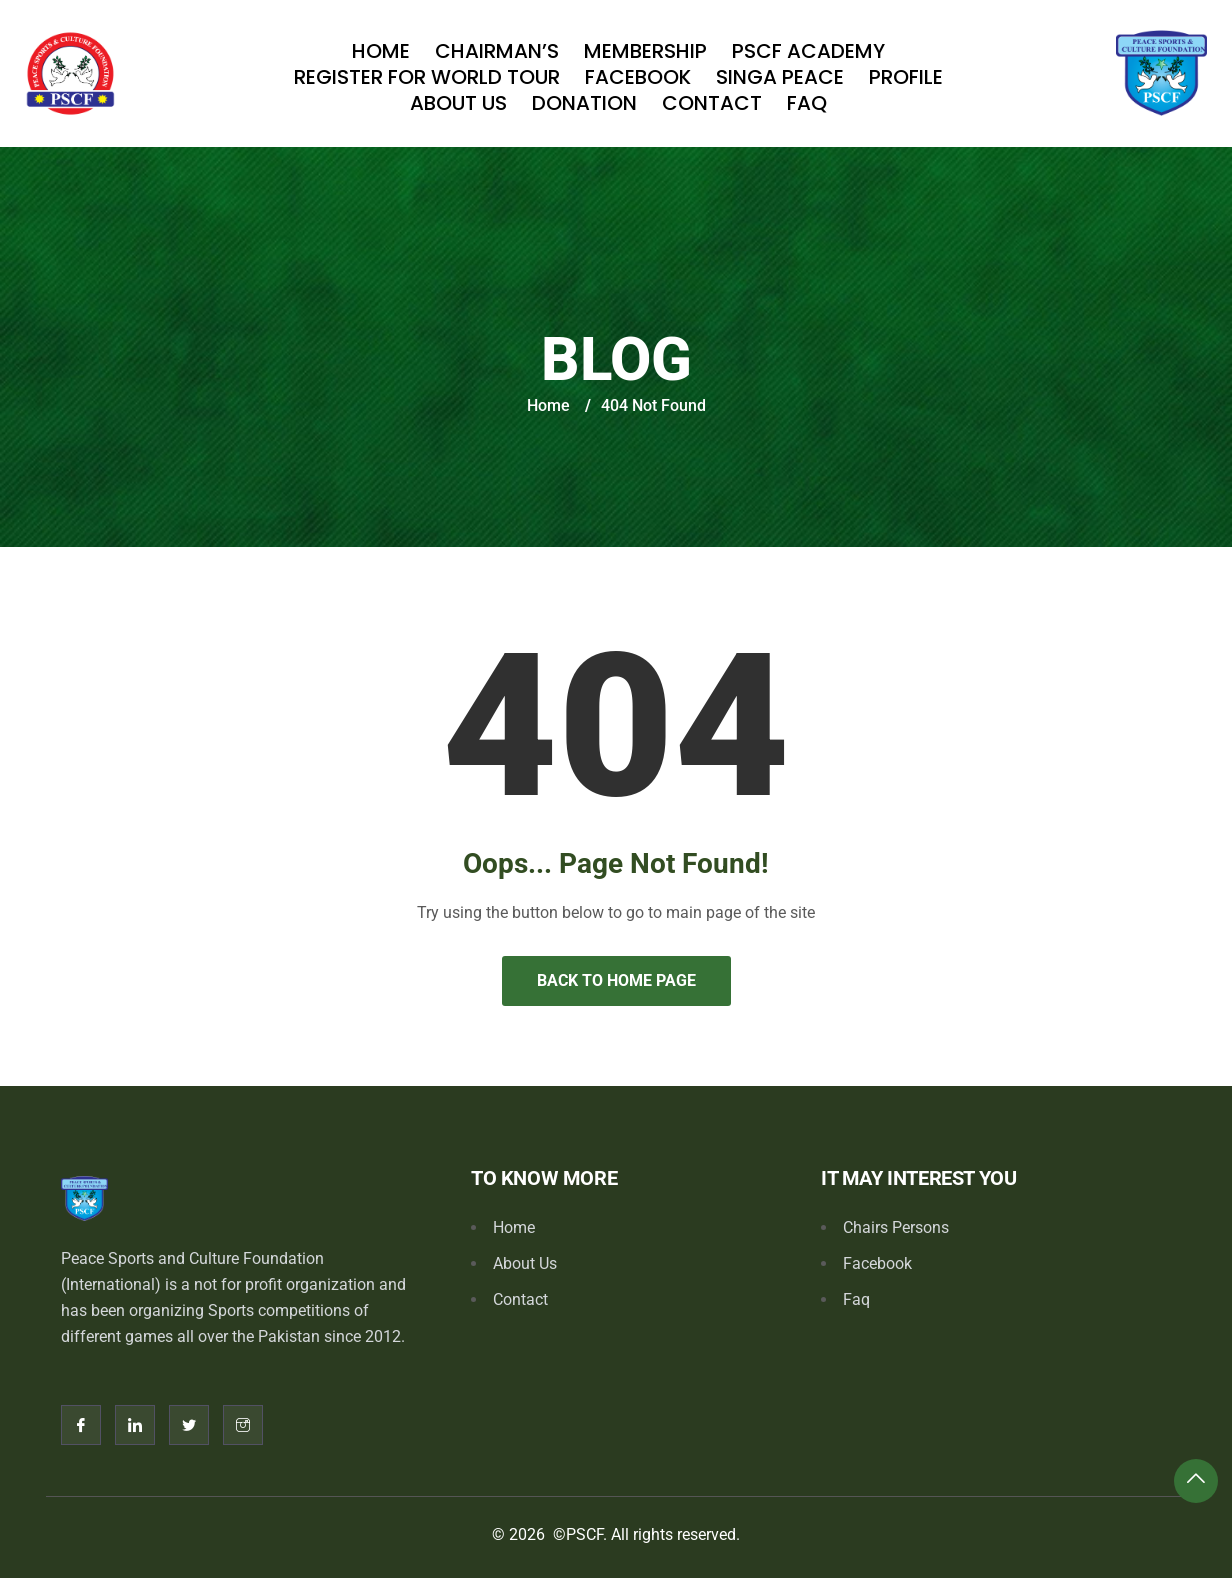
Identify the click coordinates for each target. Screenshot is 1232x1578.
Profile (906, 77)
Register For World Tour (427, 77)
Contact (712, 103)
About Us (458, 103)
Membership (645, 51)
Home (381, 51)
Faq (807, 103)
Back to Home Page (616, 980)
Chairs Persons (896, 1227)
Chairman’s (497, 51)
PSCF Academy (808, 51)
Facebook (638, 77)
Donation (584, 103)
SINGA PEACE (780, 77)
